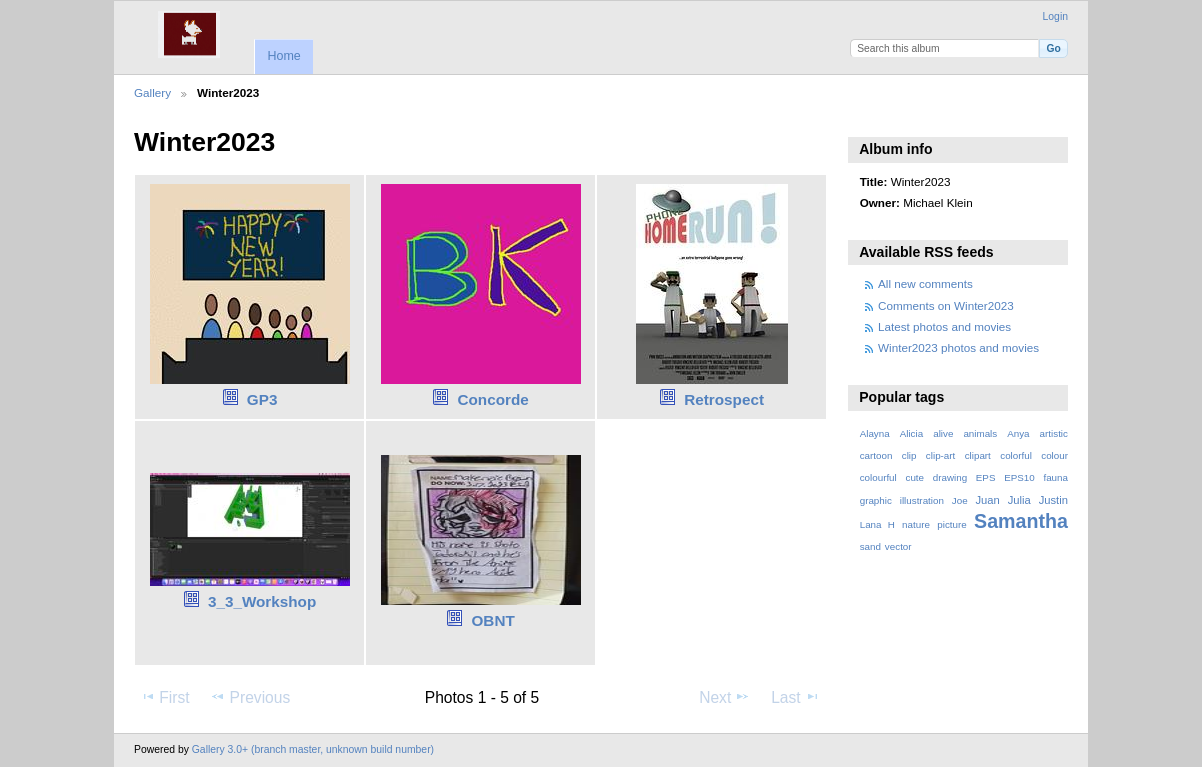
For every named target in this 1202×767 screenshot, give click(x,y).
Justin (1053, 500)
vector (898, 546)
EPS (986, 477)
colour (1054, 455)
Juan (988, 500)
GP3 (262, 399)
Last (795, 697)
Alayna (875, 433)
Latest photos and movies (944, 326)
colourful (878, 477)
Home (283, 56)
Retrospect (724, 399)
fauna (1055, 477)
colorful (1016, 455)
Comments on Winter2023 (946, 305)
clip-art (940, 455)
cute (914, 477)
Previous (250, 697)
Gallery (152, 92)
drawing (950, 477)
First (164, 697)
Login (1055, 16)
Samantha (1021, 521)
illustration (922, 500)
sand (870, 546)
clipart (978, 455)
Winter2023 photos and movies (958, 347)
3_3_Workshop (262, 601)
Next (724, 697)
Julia (1019, 500)
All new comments (925, 283)
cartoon (876, 455)
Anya (1018, 433)
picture (951, 524)
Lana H (877, 524)
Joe (960, 500)
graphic (876, 500)
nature (916, 524)
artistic (1054, 433)
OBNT (493, 620)
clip (909, 455)
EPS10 (1019, 477)
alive (943, 433)
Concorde (493, 399)
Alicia (911, 433)
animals (980, 433)
